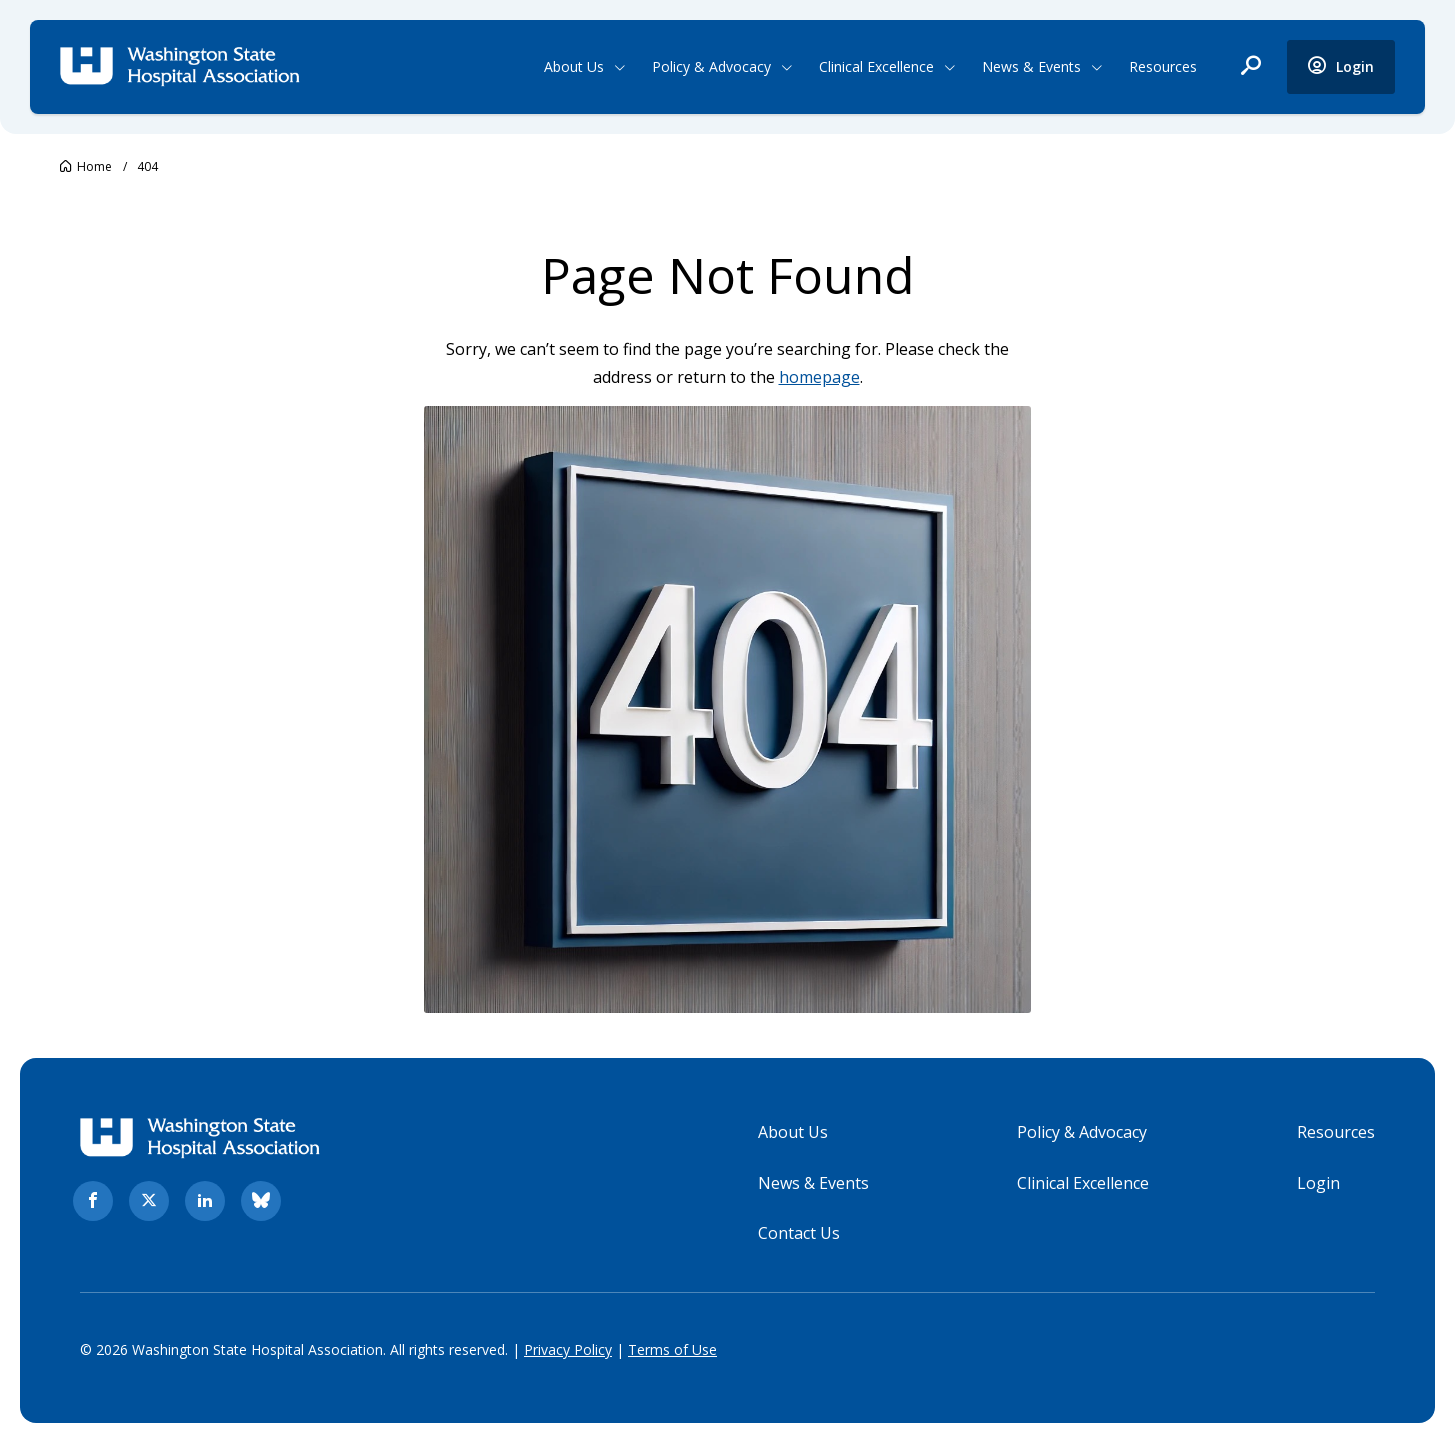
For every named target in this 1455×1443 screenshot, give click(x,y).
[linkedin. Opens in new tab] (205, 1201)
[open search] (1251, 67)
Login (1318, 1183)
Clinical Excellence (876, 66)
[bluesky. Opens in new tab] (261, 1201)
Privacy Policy (568, 1349)
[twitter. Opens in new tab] (149, 1201)
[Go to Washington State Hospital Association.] (86, 166)
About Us (574, 66)
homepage (819, 377)
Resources (1163, 66)
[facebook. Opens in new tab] (93, 1201)
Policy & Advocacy (711, 66)
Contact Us (799, 1233)
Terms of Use (672, 1349)
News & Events (1031, 66)
